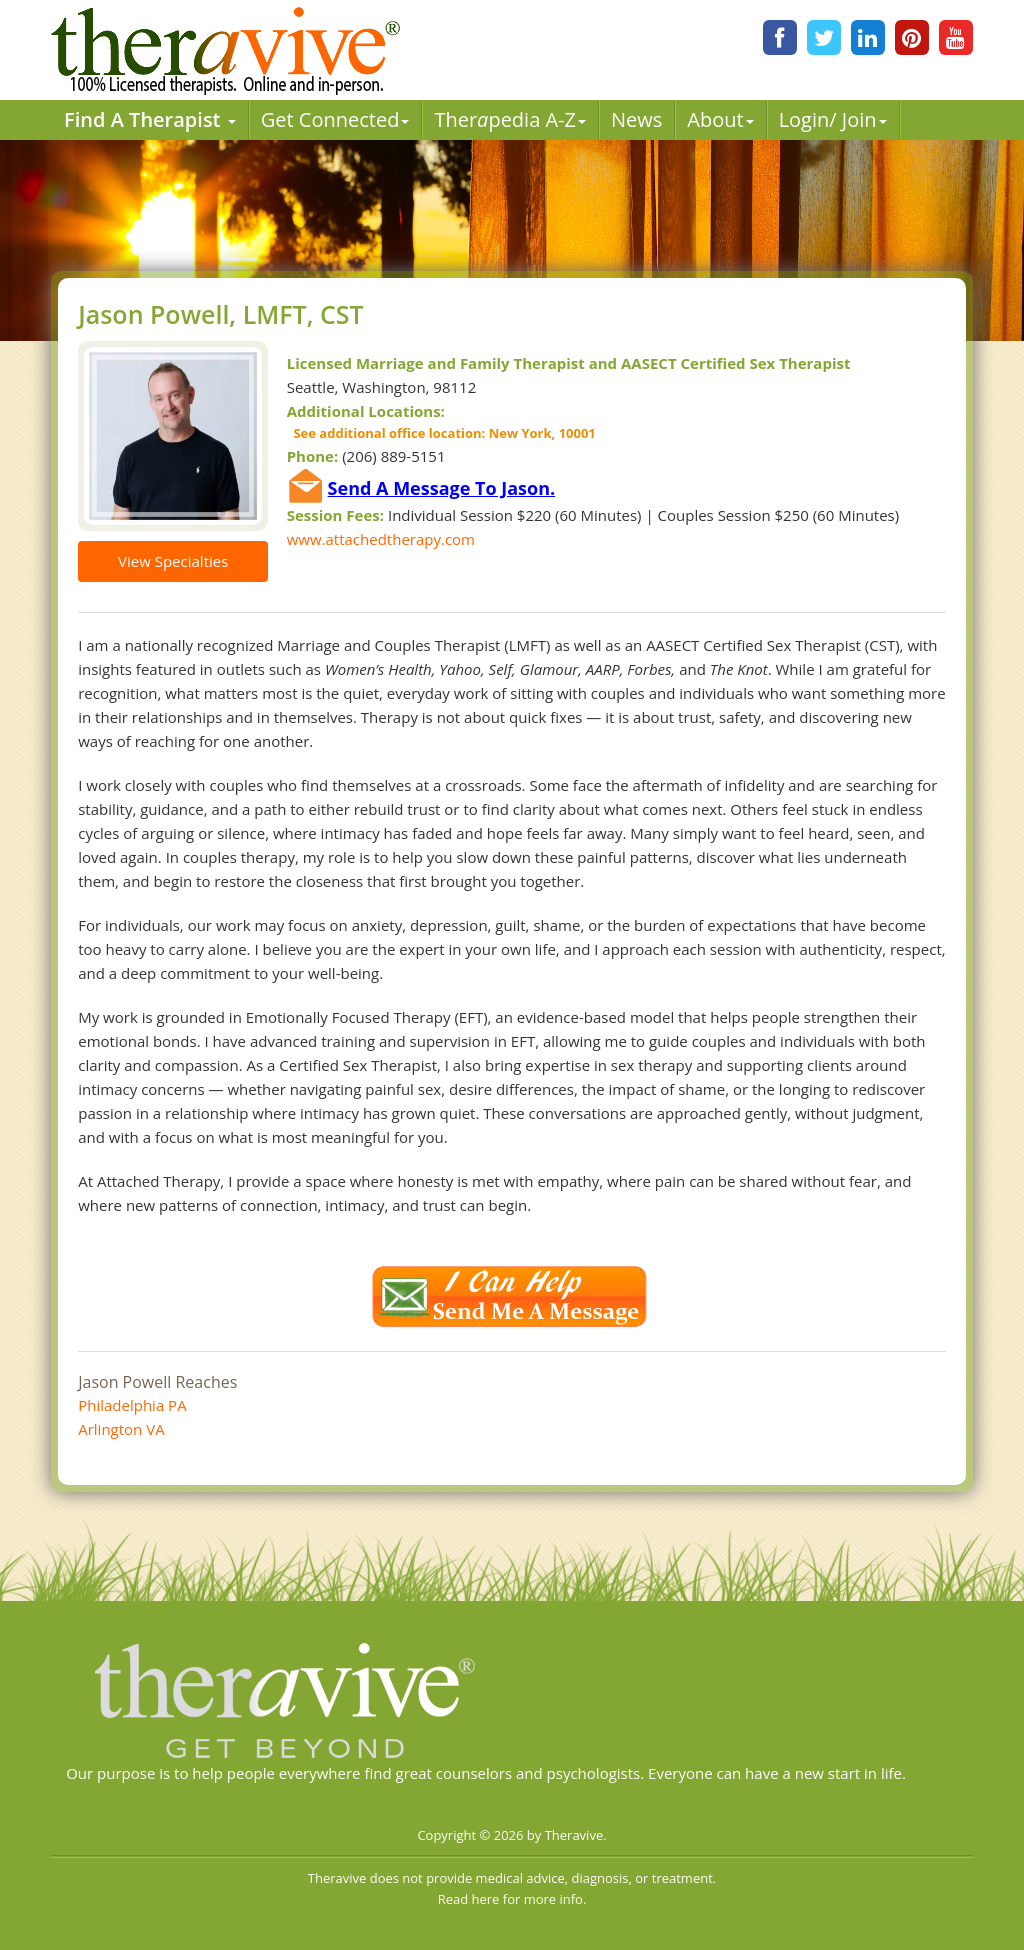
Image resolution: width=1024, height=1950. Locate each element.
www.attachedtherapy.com (381, 539)
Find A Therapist (150, 119)
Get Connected (335, 119)
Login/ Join (833, 119)
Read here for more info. (512, 1899)
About (720, 119)
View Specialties (173, 561)
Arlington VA (121, 1429)
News (636, 119)
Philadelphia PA (132, 1405)
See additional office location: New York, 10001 (441, 433)
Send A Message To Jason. (442, 488)
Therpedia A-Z (510, 119)
